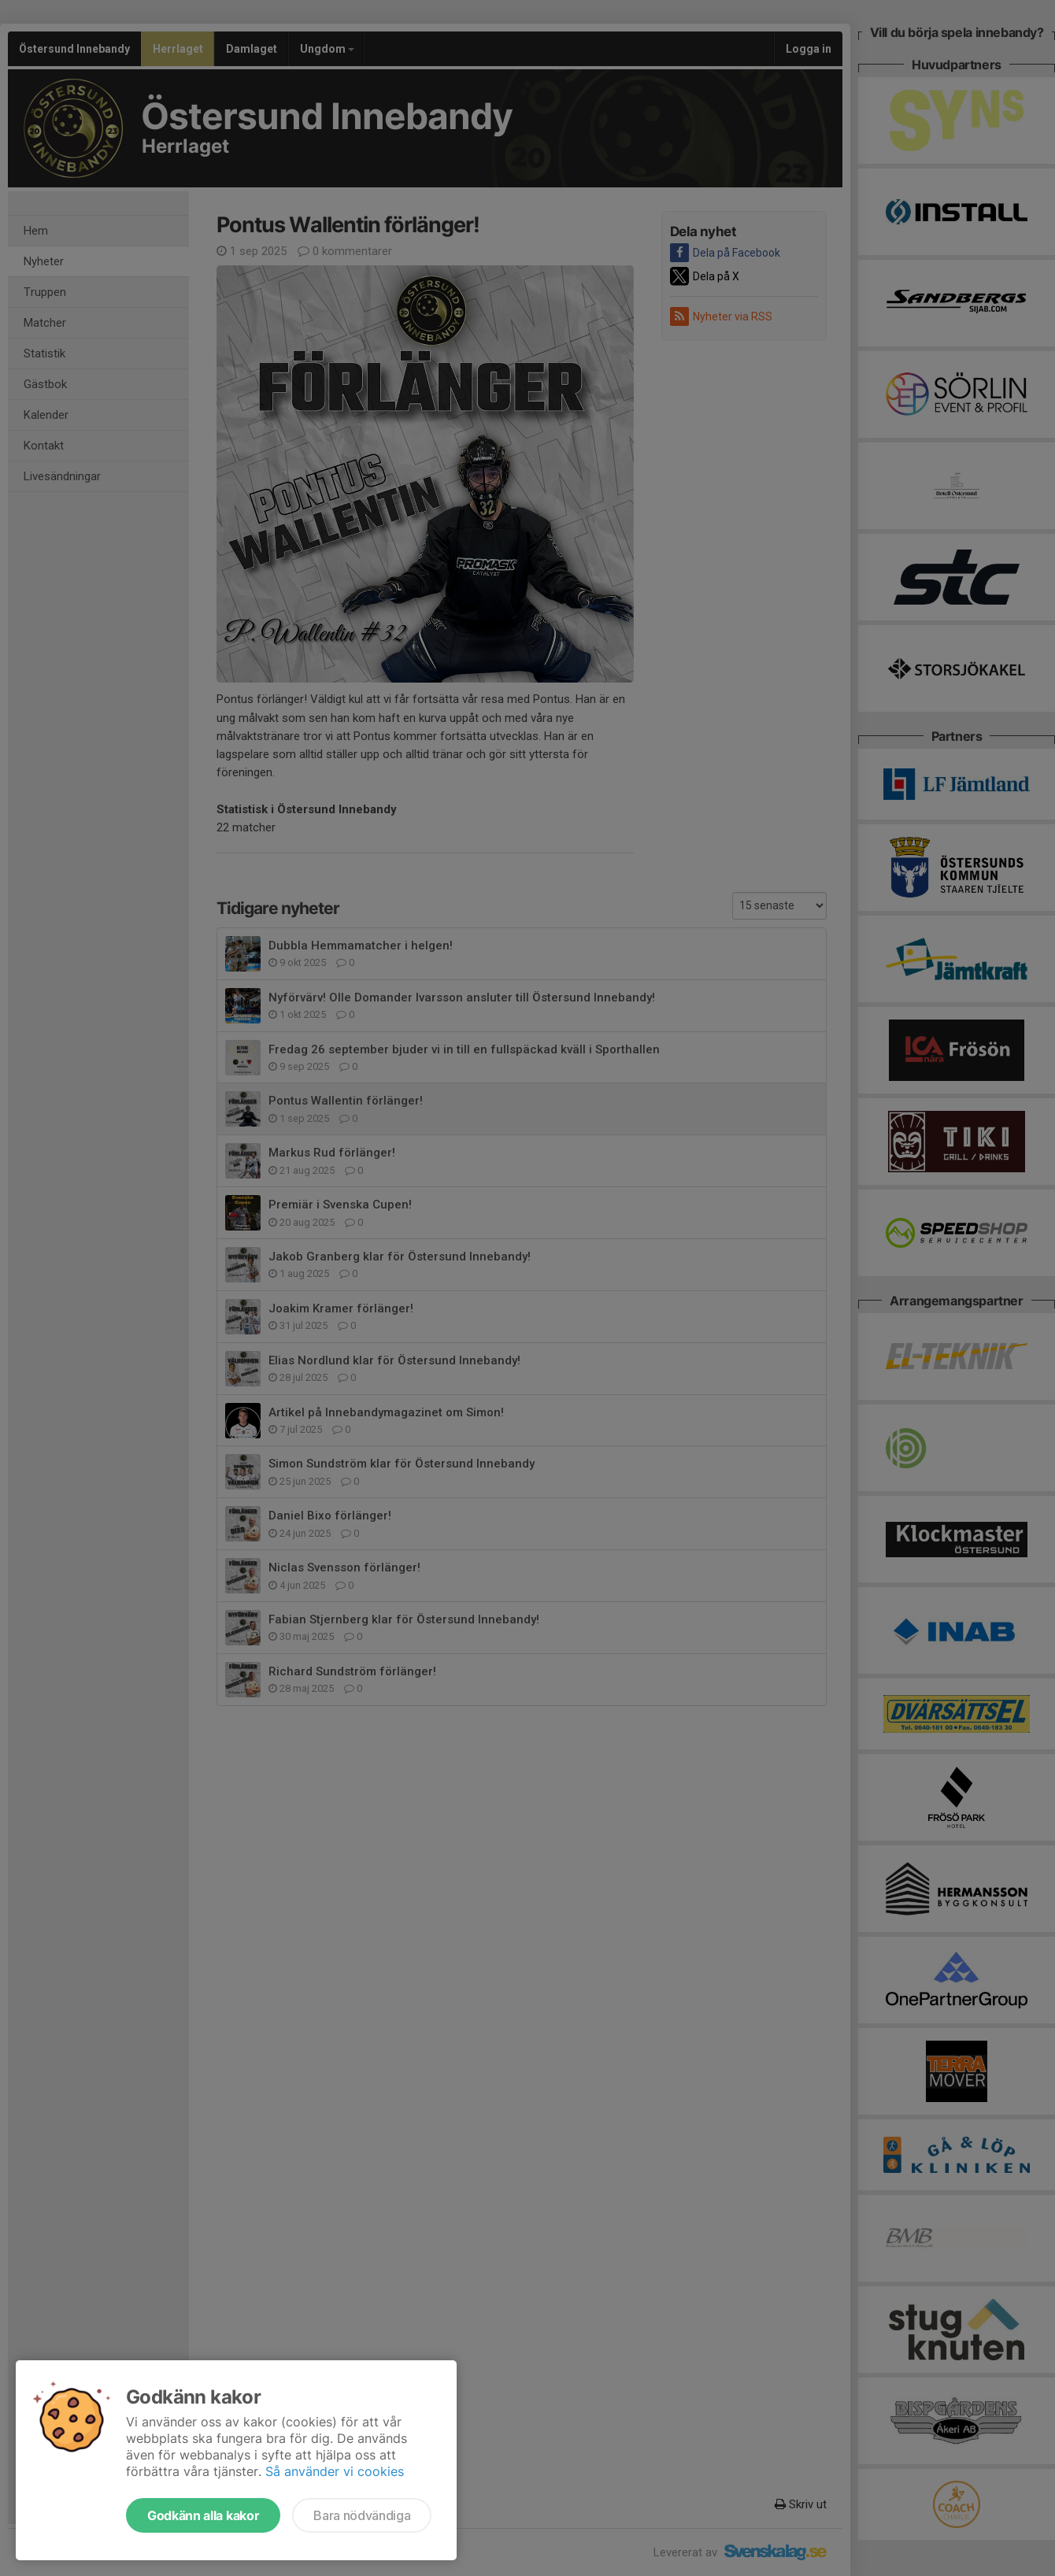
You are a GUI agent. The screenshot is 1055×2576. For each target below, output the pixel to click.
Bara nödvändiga (361, 2515)
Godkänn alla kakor (203, 2515)
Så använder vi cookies (334, 2471)
